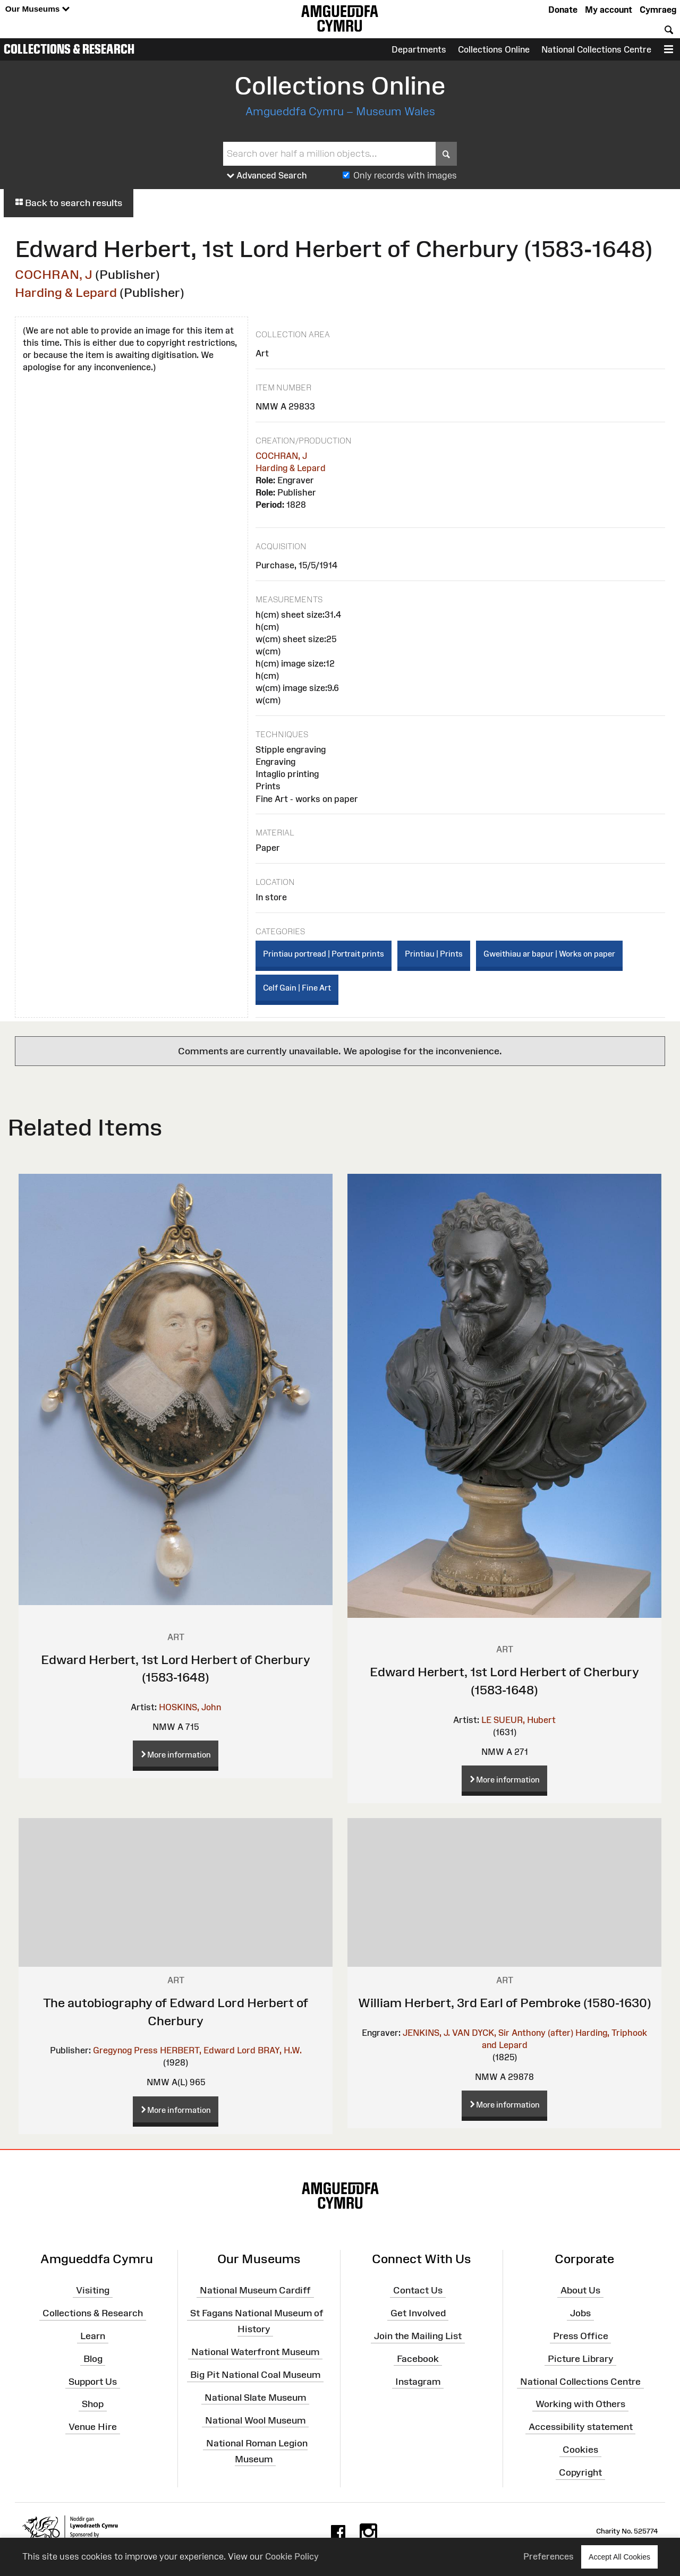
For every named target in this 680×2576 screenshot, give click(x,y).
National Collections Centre (596, 49)
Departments (419, 49)
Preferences (548, 2556)
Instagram (417, 2381)
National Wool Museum (255, 2420)
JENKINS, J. (426, 2032)
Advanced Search (267, 175)
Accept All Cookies (619, 2556)
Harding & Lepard (66, 292)
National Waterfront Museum (255, 2352)
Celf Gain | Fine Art (297, 987)
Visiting (92, 2290)
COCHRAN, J (53, 274)
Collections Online (494, 49)
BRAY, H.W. (280, 2050)
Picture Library (581, 2358)
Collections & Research (69, 49)
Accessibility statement (581, 2426)
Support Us (93, 2381)
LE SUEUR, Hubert (518, 1720)
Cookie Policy (292, 2556)
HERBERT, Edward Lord (208, 2050)
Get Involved (418, 2313)
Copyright (580, 2472)
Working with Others (580, 2404)
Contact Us (418, 2290)
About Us (580, 2290)
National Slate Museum (255, 2397)
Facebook (418, 2358)
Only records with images (405, 175)
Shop (93, 2404)
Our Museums (37, 9)
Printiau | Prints (434, 953)
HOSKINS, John (190, 1707)
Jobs (580, 2313)
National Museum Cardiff (255, 2290)
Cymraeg (658, 9)
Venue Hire (93, 2426)
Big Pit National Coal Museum (255, 2374)
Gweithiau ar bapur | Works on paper (549, 953)
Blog (93, 2358)
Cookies (580, 2449)
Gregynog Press (125, 2050)
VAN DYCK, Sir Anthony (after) (512, 2032)
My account (608, 9)
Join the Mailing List (418, 2336)
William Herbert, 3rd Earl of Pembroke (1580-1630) (504, 2002)
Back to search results (68, 203)
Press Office (580, 2336)
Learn (92, 2336)
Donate (562, 9)
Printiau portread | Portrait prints (323, 953)
